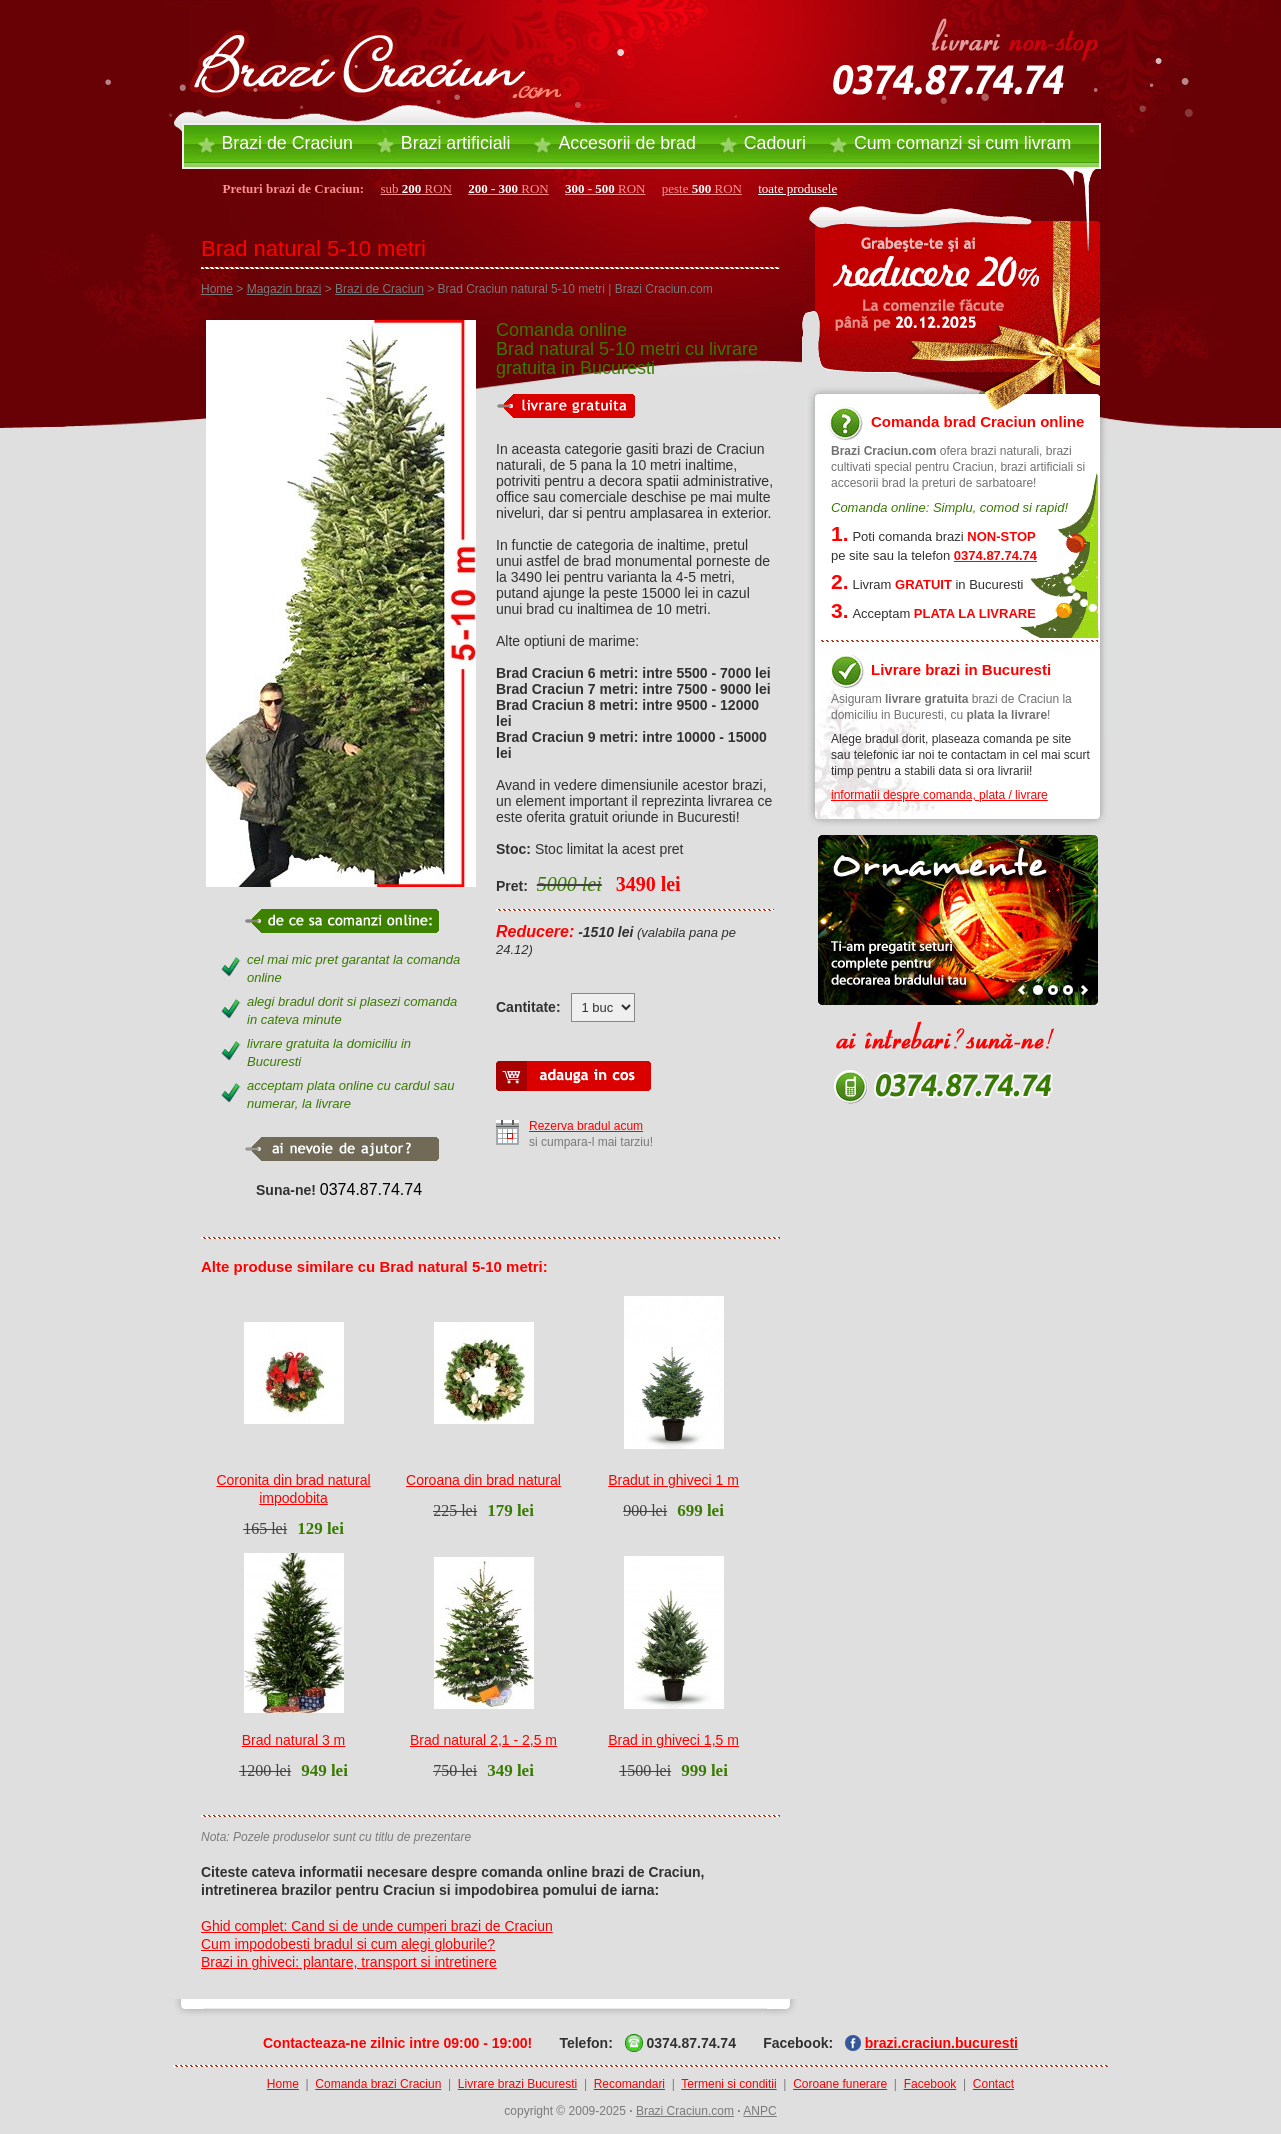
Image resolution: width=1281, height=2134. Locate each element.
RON (508, 188)
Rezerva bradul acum (586, 1126)
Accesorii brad (626, 143)
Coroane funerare (840, 2084)
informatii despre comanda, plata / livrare (939, 795)
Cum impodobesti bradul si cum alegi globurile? (348, 1944)
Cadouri (775, 143)
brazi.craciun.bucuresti (941, 2043)
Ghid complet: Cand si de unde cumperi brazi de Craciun (377, 1926)
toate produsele (797, 188)
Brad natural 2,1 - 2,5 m (483, 1740)
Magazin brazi (284, 289)
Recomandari (629, 2084)
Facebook (930, 2084)
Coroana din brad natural (483, 1480)
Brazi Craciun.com (685, 2111)
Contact (993, 2084)
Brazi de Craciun (287, 143)
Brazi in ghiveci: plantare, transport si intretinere (349, 1962)
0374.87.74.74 (371, 1189)
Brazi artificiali (456, 143)
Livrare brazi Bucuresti (517, 2084)
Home (217, 289)
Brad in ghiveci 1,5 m (673, 1740)
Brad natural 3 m (294, 1740)
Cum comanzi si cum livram (962, 143)
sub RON (416, 188)
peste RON (702, 188)
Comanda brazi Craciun (378, 2084)
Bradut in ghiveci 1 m (673, 1480)
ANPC (759, 2111)
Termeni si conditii (728, 2084)
